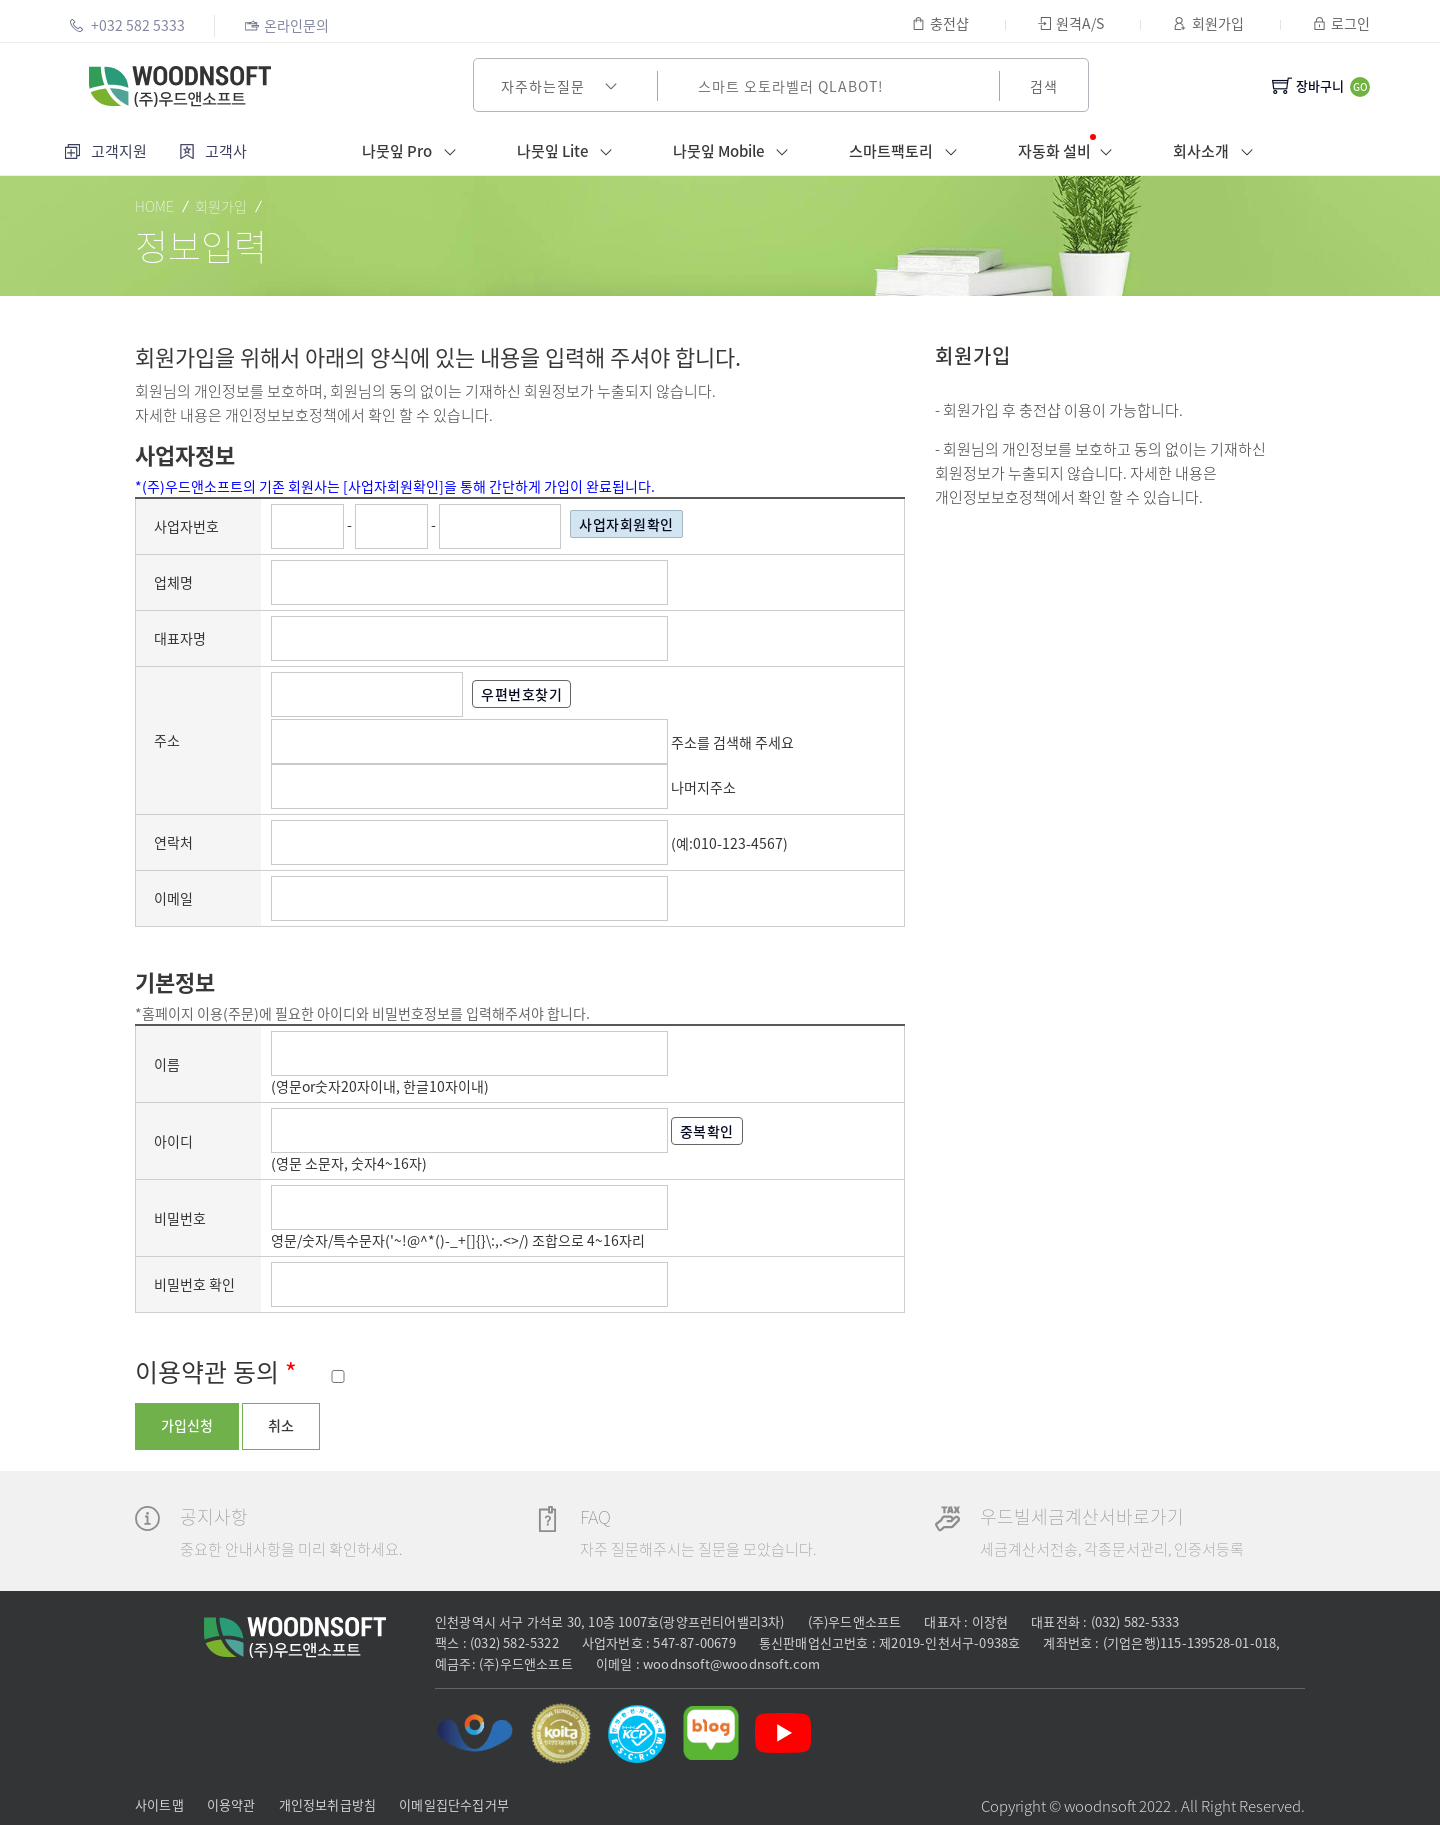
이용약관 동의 (216, 1372)
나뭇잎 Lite (569, 152)
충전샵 (940, 23)
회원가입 (1208, 23)
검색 (1044, 86)
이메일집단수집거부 (454, 1804)
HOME (154, 206)
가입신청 (187, 1425)
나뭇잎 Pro (413, 152)
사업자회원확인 (597, 524)
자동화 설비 (1069, 150)
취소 (281, 1425)
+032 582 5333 (127, 25)
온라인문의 (286, 25)
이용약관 (231, 1804)
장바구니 (1308, 85)
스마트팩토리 (907, 152)
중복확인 (680, 1131)
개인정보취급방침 (328, 1804)
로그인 (1341, 23)
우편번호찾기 (505, 694)
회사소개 (1217, 152)
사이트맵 (159, 1804)
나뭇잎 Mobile (735, 152)
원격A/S (1071, 23)
